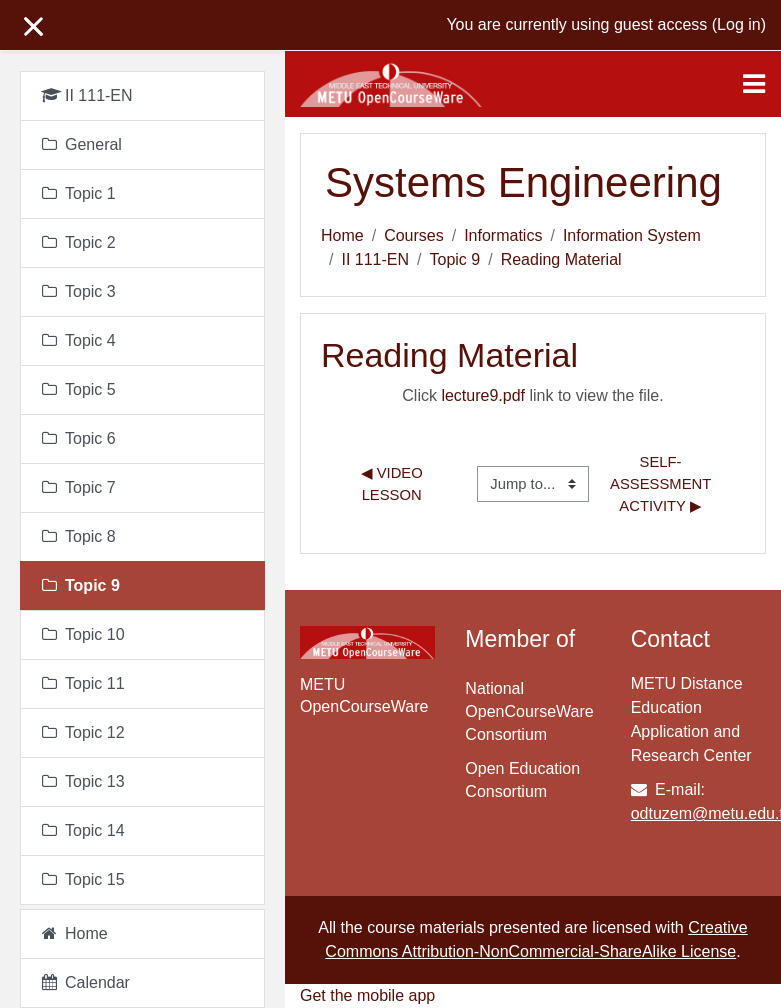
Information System (632, 235)
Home (342, 235)
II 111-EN (375, 259)
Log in (739, 24)
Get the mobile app (367, 995)
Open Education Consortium (522, 780)
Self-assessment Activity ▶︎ (662, 484)
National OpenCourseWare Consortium (529, 711)
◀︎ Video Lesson (394, 484)
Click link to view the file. (532, 395)
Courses (414, 235)
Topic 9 (455, 259)
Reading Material (561, 259)
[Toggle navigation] (754, 84)
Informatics (503, 235)
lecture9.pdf (483, 395)
